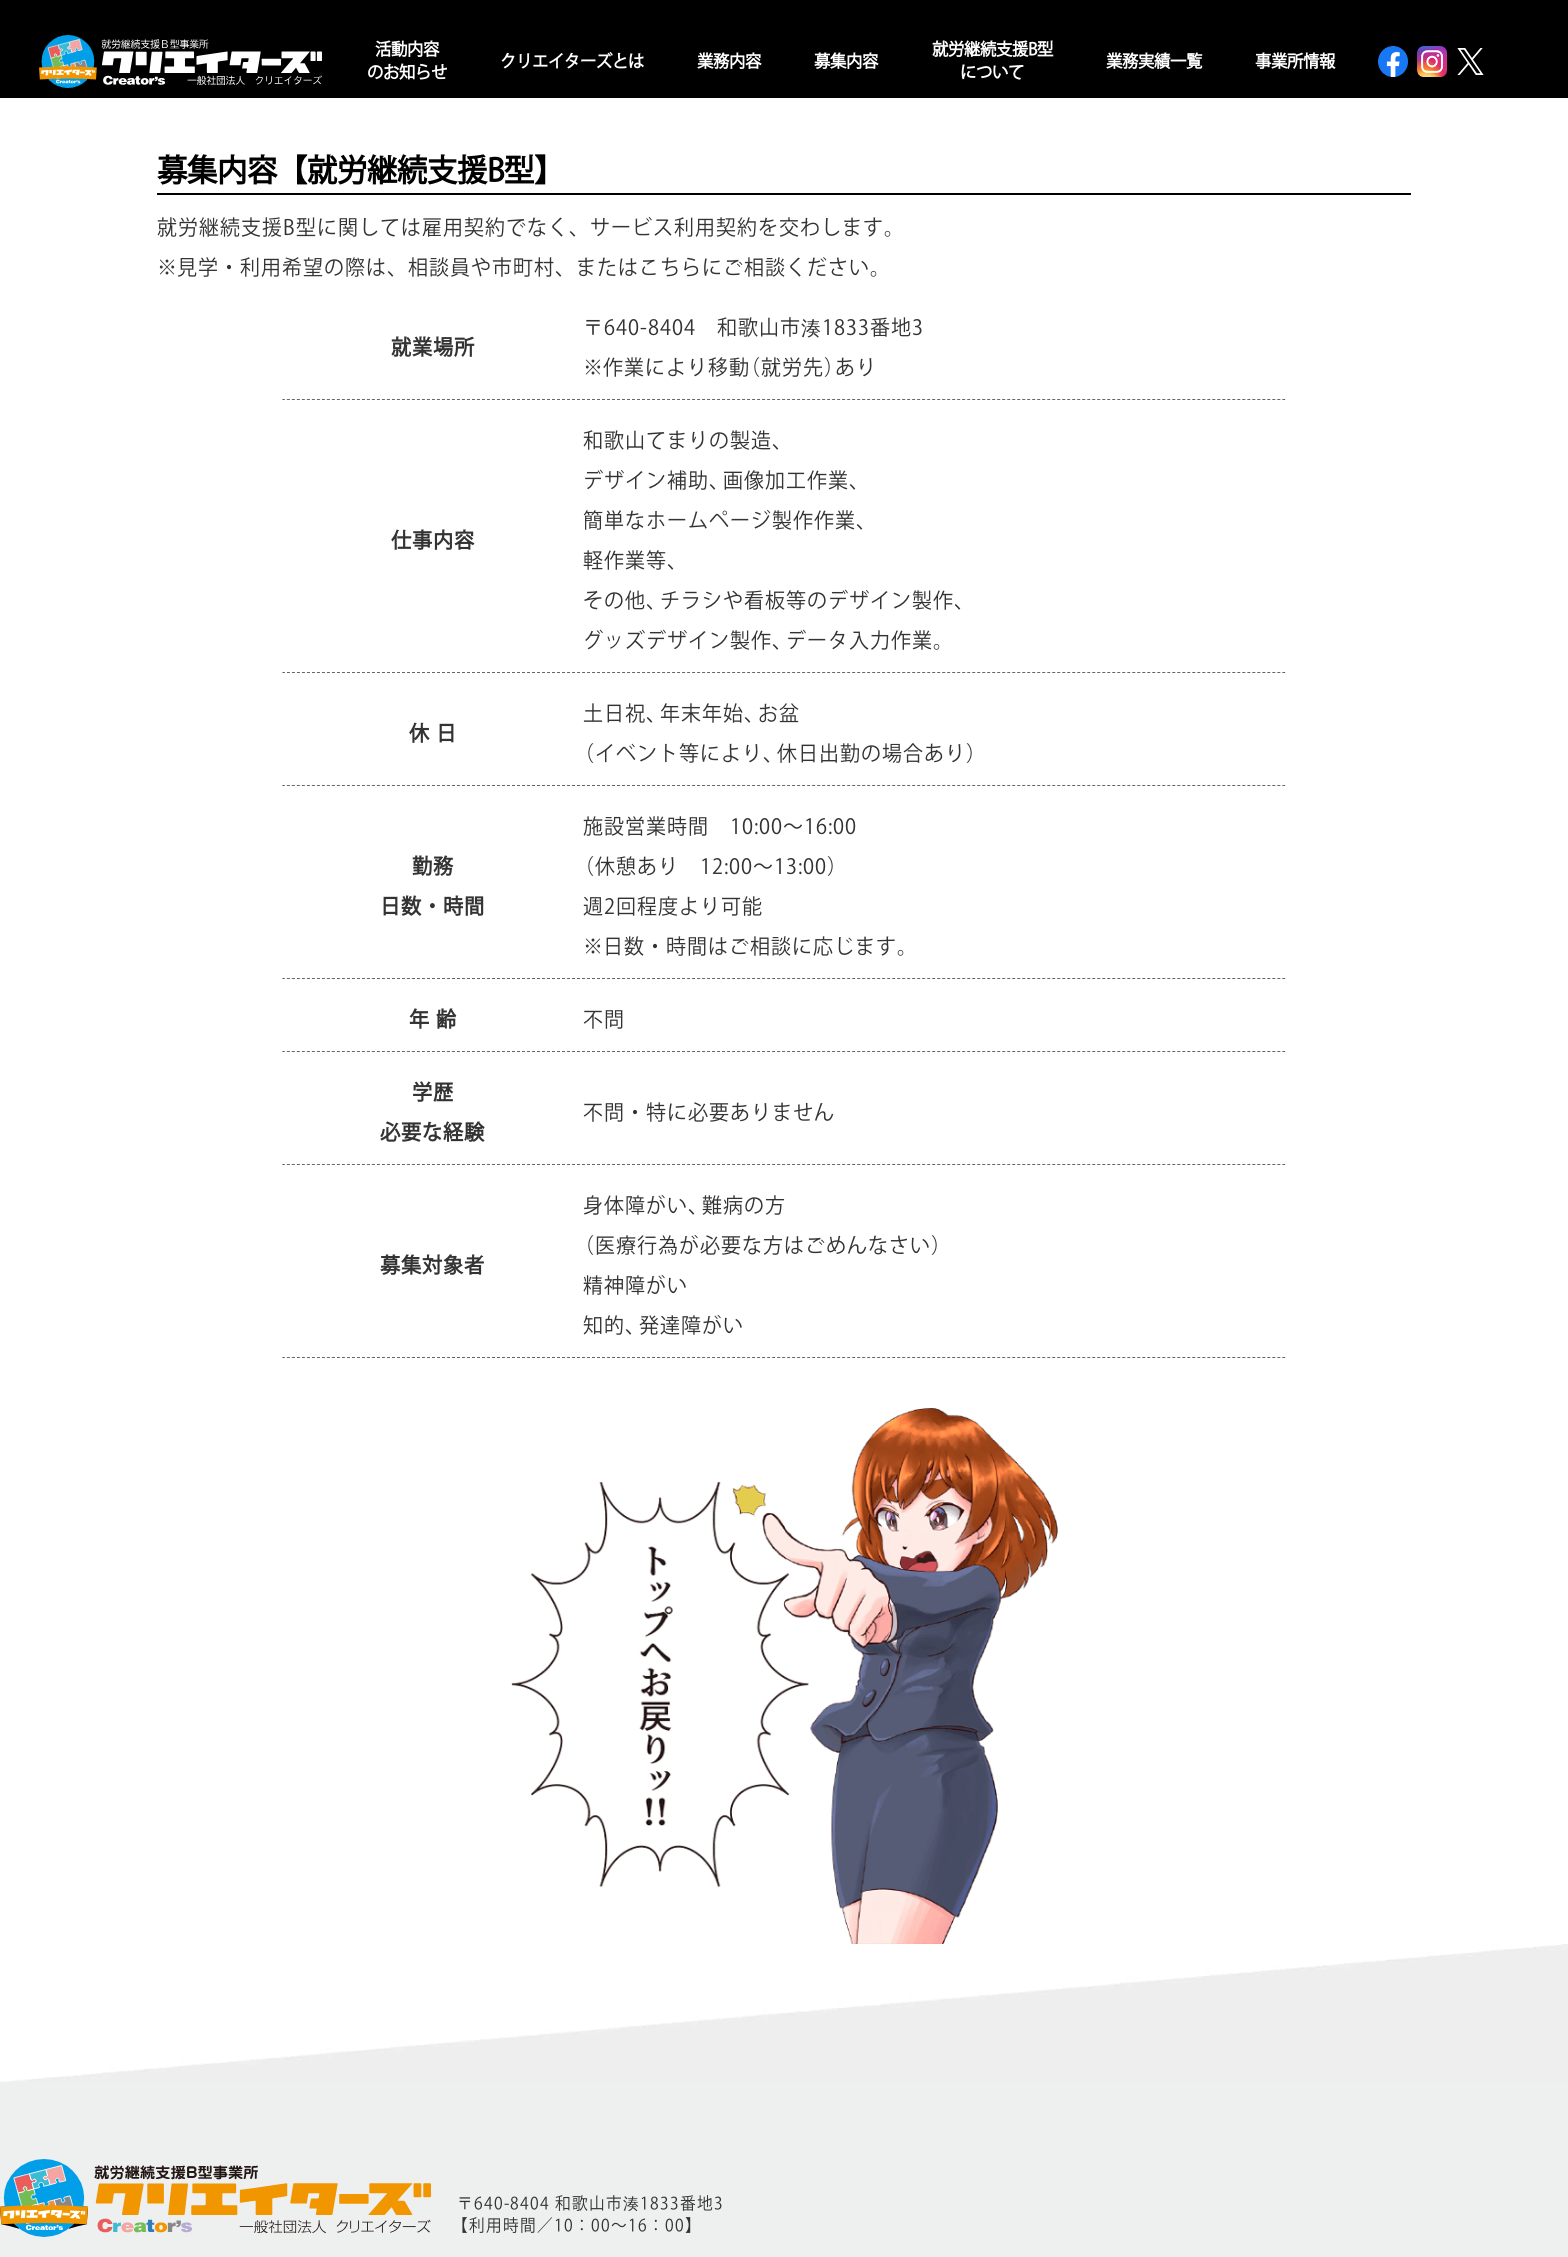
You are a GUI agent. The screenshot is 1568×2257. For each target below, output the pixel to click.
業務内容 (729, 61)
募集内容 (846, 61)
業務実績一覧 (1154, 61)
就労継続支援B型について (992, 61)
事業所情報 (1295, 61)
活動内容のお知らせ (407, 61)
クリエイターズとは (572, 61)
